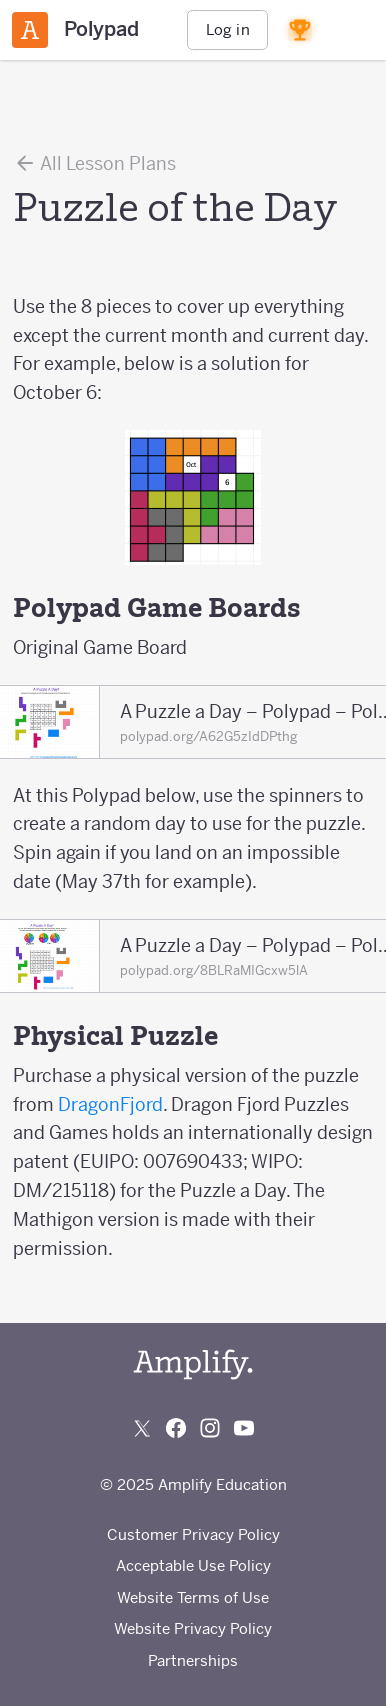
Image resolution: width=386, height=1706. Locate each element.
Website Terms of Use (193, 1597)
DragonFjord (110, 1104)
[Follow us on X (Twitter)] (142, 1428)
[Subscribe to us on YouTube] (244, 1428)
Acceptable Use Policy (193, 1565)
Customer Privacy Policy (193, 1534)
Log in (228, 29)
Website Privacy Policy (193, 1628)
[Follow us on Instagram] (210, 1428)
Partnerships (193, 1660)
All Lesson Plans (94, 163)
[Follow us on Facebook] (176, 1428)
